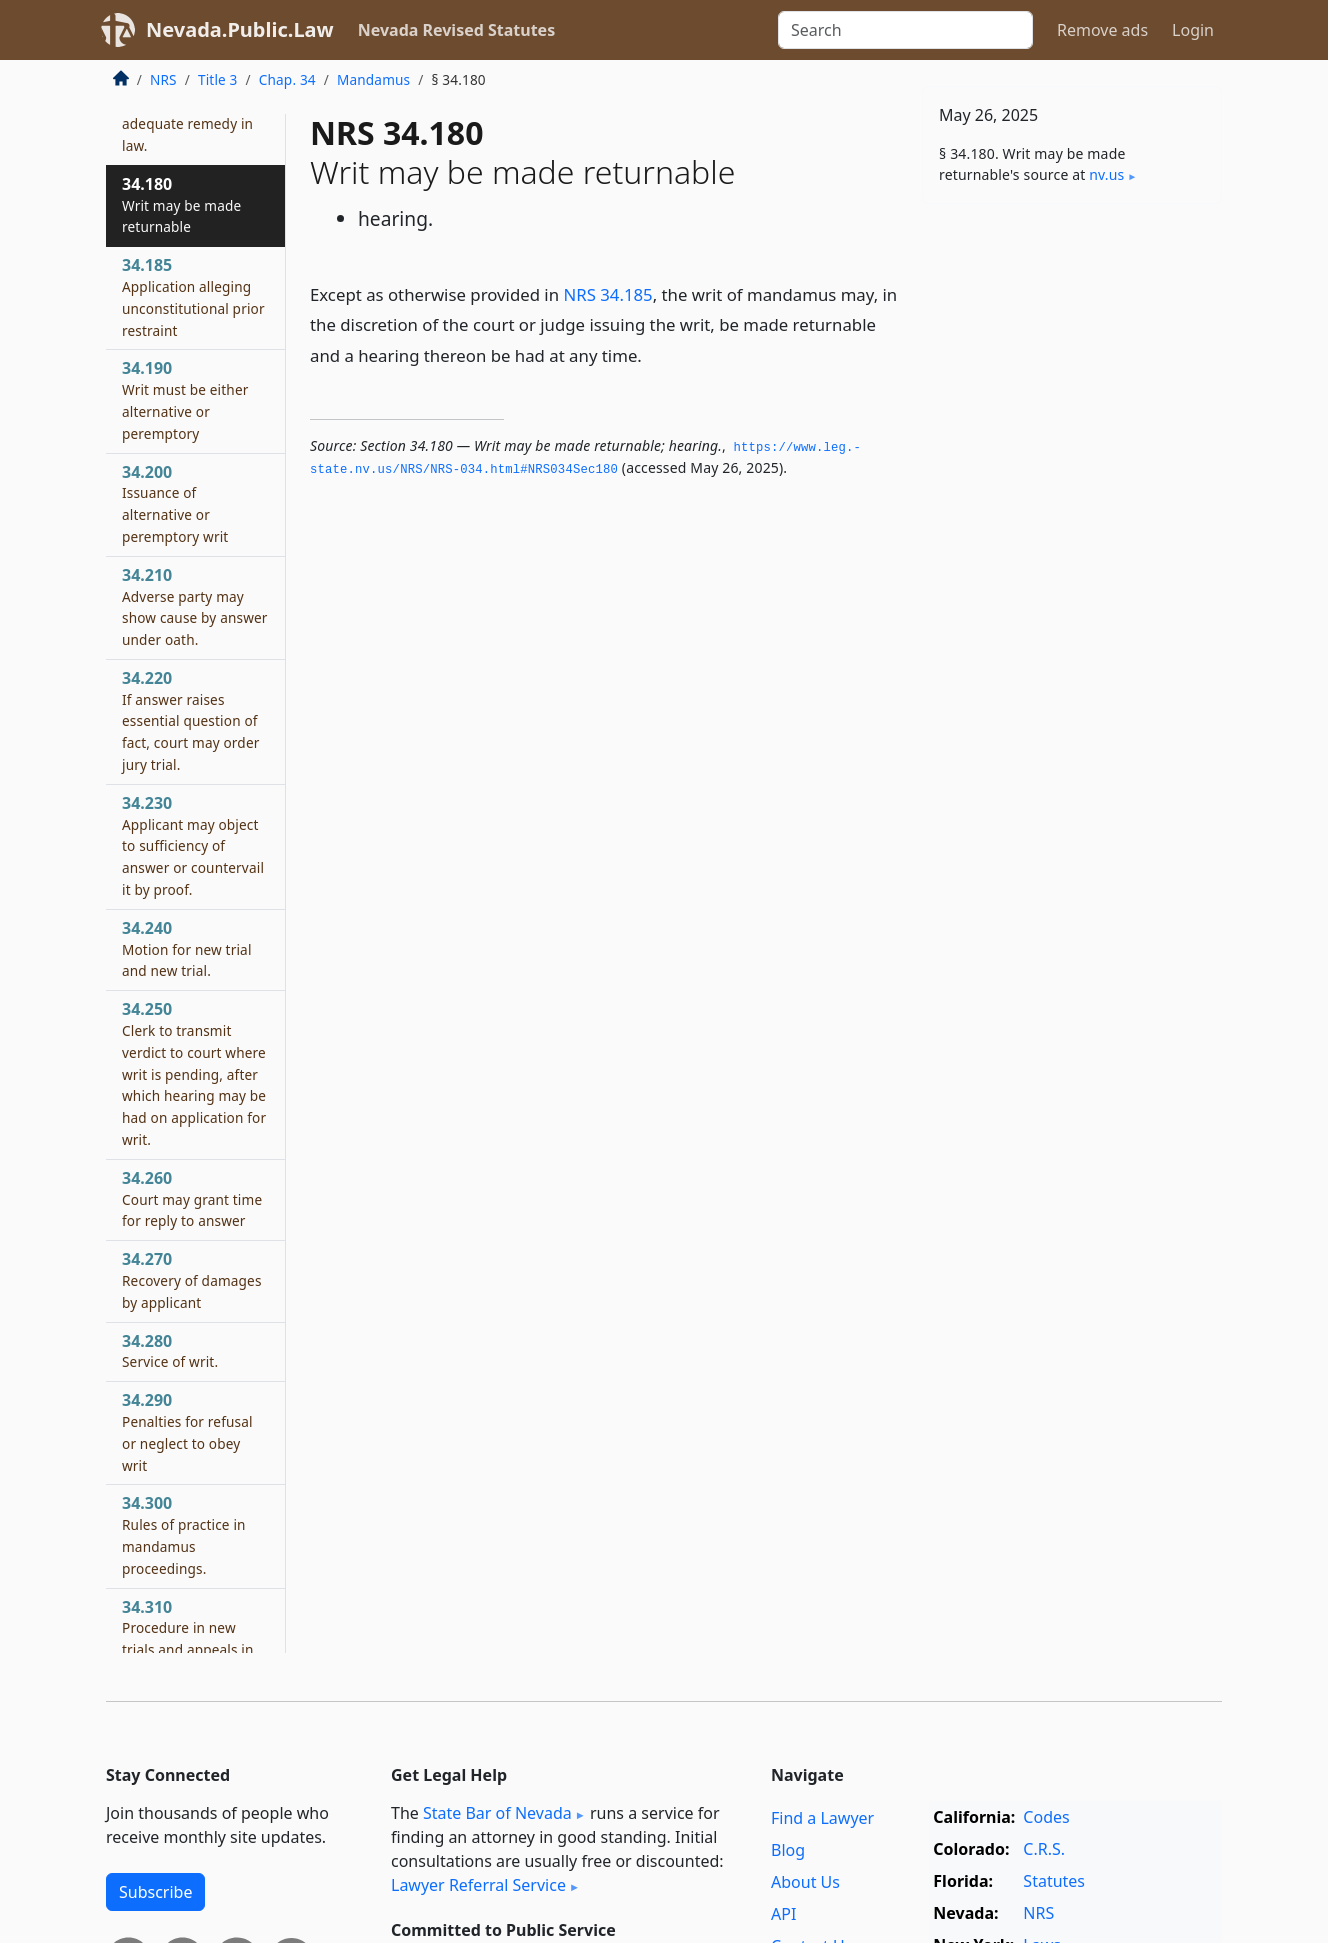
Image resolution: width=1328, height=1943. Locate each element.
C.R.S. (1044, 1849)
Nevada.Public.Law (240, 29)
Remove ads (1102, 30)
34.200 (175, 503)
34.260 (192, 1199)
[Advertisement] (1072, 532)
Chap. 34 (287, 79)
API (783, 1914)
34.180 (181, 205)
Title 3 (218, 79)
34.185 (193, 296)
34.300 (184, 1534)
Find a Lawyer (822, 1818)
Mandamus (373, 79)
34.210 (195, 606)
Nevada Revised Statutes (457, 30)
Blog (788, 1850)
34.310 (188, 1649)
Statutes (1054, 1881)
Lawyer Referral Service (478, 1885)
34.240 (187, 949)
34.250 (194, 1073)
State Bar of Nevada (497, 1813)
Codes (1046, 1817)
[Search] (905, 30)
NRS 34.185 (607, 294)
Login (1193, 30)
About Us (805, 1882)
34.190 (185, 399)
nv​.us (1106, 174)
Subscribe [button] (155, 1892)
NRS (163, 79)
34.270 (192, 1280)
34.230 (193, 845)
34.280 (170, 1351)
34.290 (187, 1431)
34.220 (191, 720)
